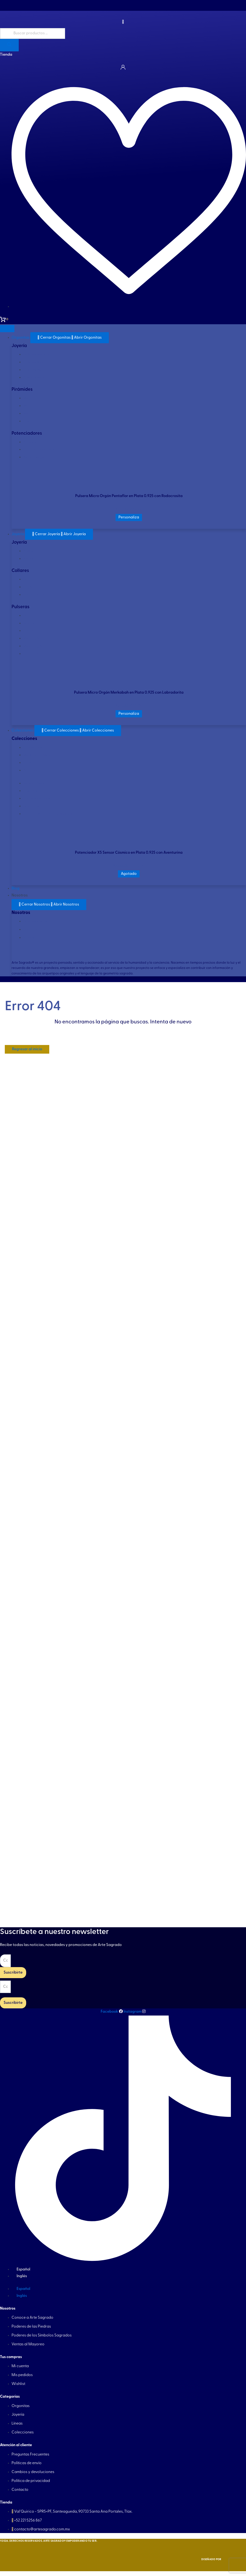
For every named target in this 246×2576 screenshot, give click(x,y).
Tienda (6, 55)
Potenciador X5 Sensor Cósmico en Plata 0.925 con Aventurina (129, 853)
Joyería (19, 346)
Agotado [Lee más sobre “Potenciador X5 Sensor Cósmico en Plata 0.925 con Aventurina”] (129, 874)
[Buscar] (9, 45)
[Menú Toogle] (7, 328)
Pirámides (22, 389)
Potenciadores (27, 433)
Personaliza (128, 517)
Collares (20, 571)
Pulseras (21, 607)
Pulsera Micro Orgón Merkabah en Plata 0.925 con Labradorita (129, 693)
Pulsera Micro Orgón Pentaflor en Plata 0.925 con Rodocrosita (129, 496)
